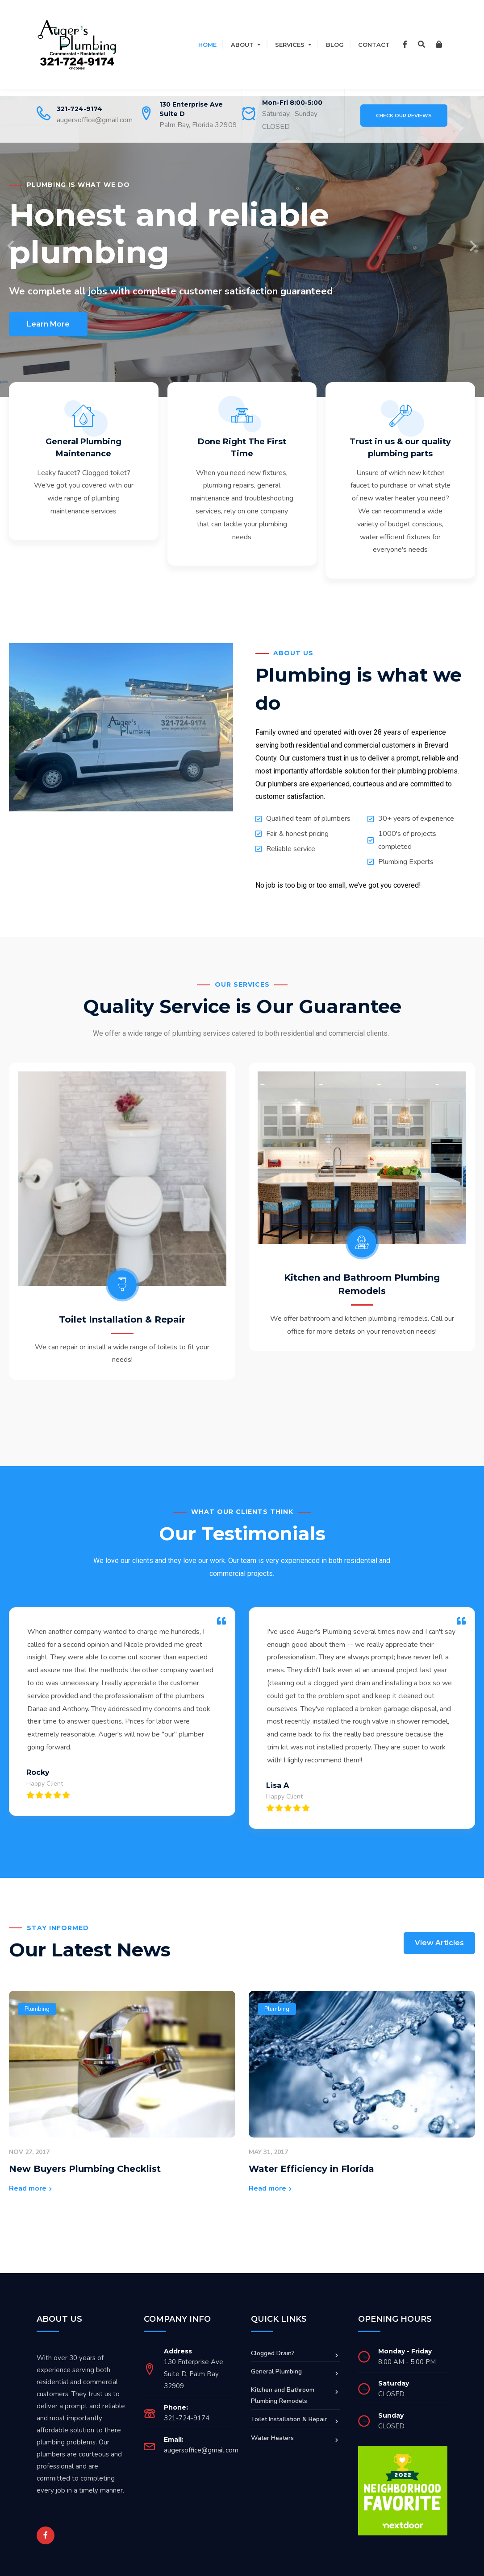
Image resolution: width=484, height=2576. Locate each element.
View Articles (439, 1931)
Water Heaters (272, 2426)
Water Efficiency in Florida (311, 2156)
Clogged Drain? (273, 2341)
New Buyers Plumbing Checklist (85, 2156)
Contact (374, 44)
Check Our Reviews (404, 115)
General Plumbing (276, 2359)
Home (207, 44)
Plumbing (37, 1997)
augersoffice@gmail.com (95, 120)
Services (290, 44)
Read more (27, 2176)
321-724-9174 (79, 109)
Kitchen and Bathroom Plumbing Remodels (282, 2384)
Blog (335, 44)
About (242, 44)
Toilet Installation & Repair (65, 1295)
